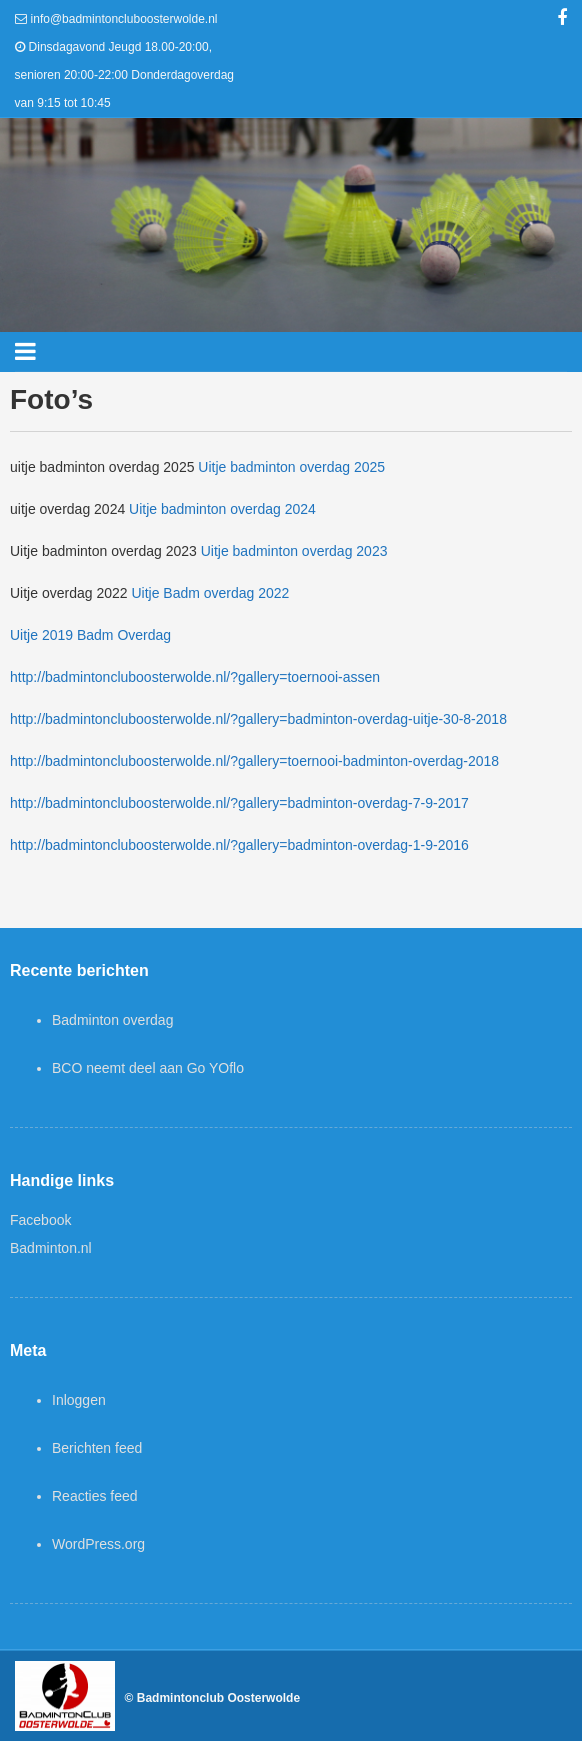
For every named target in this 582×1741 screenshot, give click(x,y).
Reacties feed (95, 1496)
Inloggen (79, 1400)
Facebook (40, 1220)
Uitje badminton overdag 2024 (222, 509)
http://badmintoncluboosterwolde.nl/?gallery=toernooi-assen (195, 677)
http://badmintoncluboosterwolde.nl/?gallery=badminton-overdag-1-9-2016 (239, 845)
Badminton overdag (112, 1020)
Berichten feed (97, 1448)
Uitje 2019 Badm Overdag (90, 635)
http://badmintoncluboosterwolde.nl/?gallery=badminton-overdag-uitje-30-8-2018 (258, 719)
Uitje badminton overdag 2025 (291, 467)
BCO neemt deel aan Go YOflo (148, 1068)
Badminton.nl (51, 1248)
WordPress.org (98, 1544)
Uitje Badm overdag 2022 (210, 593)
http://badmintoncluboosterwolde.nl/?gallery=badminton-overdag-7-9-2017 (239, 803)
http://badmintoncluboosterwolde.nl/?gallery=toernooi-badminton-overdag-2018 (254, 761)
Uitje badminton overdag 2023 (294, 551)
